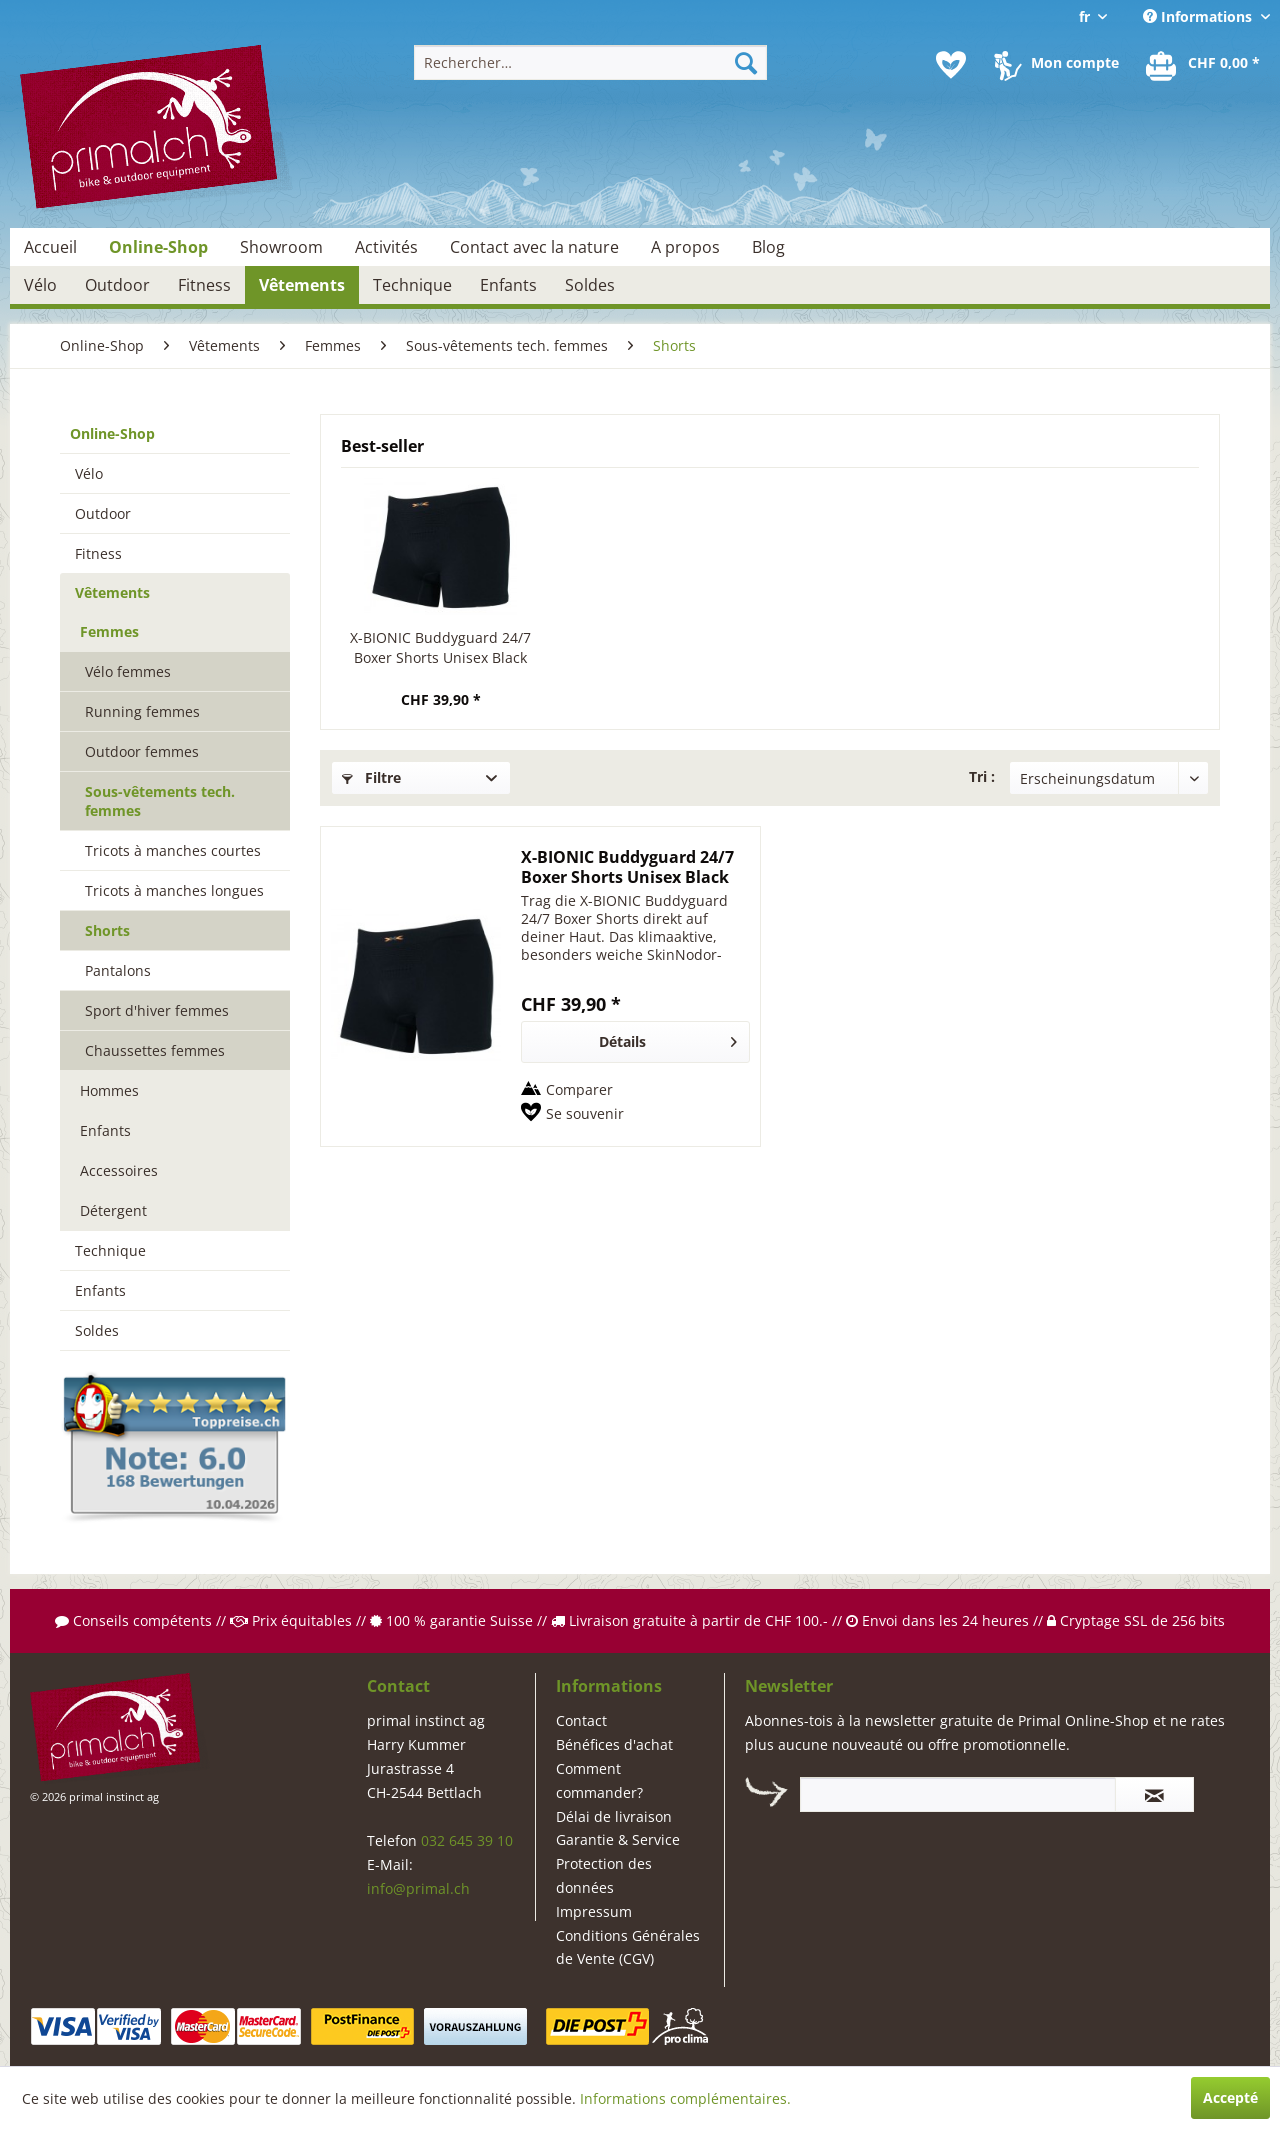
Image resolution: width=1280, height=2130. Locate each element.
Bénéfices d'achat (614, 1744)
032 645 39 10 (467, 1840)
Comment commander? (599, 1780)
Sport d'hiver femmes (157, 1010)
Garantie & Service (618, 1839)
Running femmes (142, 711)
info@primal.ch (418, 1888)
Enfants (105, 1130)
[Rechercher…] (590, 62)
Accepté (1230, 2097)
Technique (110, 1250)
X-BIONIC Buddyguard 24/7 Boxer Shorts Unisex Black (440, 647)
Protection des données (604, 1875)
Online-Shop (112, 433)
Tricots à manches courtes (173, 850)
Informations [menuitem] (1199, 16)
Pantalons (118, 970)
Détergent (113, 1210)
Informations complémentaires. (685, 2098)
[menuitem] (590, 62)
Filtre (371, 777)
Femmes (109, 631)
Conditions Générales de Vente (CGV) (628, 1947)
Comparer (579, 1089)
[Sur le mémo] (572, 1114)
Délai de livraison (614, 1816)
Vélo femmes (128, 671)
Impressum (594, 1911)
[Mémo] (951, 65)
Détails (668, 1038)
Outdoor (103, 513)
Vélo (89, 473)
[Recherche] (746, 62)
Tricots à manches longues (174, 890)
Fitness (98, 553)
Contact (581, 1720)
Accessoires (119, 1170)
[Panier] (1204, 65)
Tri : (982, 776)
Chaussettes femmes (155, 1050)
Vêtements (112, 592)
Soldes (97, 1330)
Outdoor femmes (142, 751)
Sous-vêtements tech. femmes (160, 801)
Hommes (109, 1090)
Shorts (107, 930)
